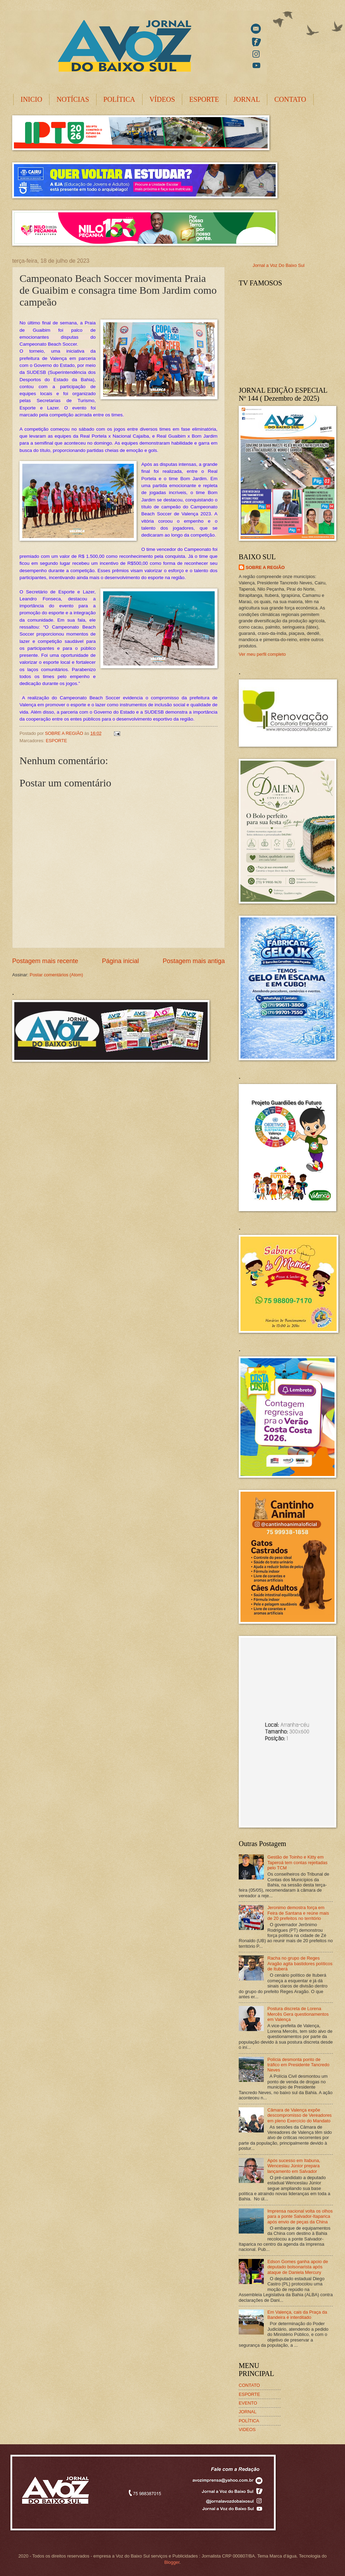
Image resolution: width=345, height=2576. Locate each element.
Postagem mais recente (45, 961)
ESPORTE (204, 99)
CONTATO (290, 99)
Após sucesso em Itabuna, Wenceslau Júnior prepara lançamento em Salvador (293, 2166)
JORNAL (246, 99)
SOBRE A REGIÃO (265, 567)
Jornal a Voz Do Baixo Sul (279, 265)
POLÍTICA (119, 99)
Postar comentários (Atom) (56, 974)
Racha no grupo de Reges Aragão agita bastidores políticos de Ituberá (299, 1963)
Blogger (171, 2562)
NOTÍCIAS (72, 99)
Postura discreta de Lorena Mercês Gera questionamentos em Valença (298, 2014)
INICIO (31, 99)
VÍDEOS (162, 99)
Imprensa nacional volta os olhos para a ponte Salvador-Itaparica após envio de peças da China (300, 2216)
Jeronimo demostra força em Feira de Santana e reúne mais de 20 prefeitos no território (298, 1913)
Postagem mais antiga (194, 961)
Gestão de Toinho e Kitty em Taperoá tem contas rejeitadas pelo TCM (297, 1862)
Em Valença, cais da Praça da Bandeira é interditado (297, 2314)
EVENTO (248, 2403)
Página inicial (120, 961)
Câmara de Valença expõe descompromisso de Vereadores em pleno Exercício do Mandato (299, 2115)
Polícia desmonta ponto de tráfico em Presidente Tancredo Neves (298, 2065)
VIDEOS (247, 2429)
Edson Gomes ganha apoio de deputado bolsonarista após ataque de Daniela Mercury (297, 2267)
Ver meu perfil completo (262, 654)
